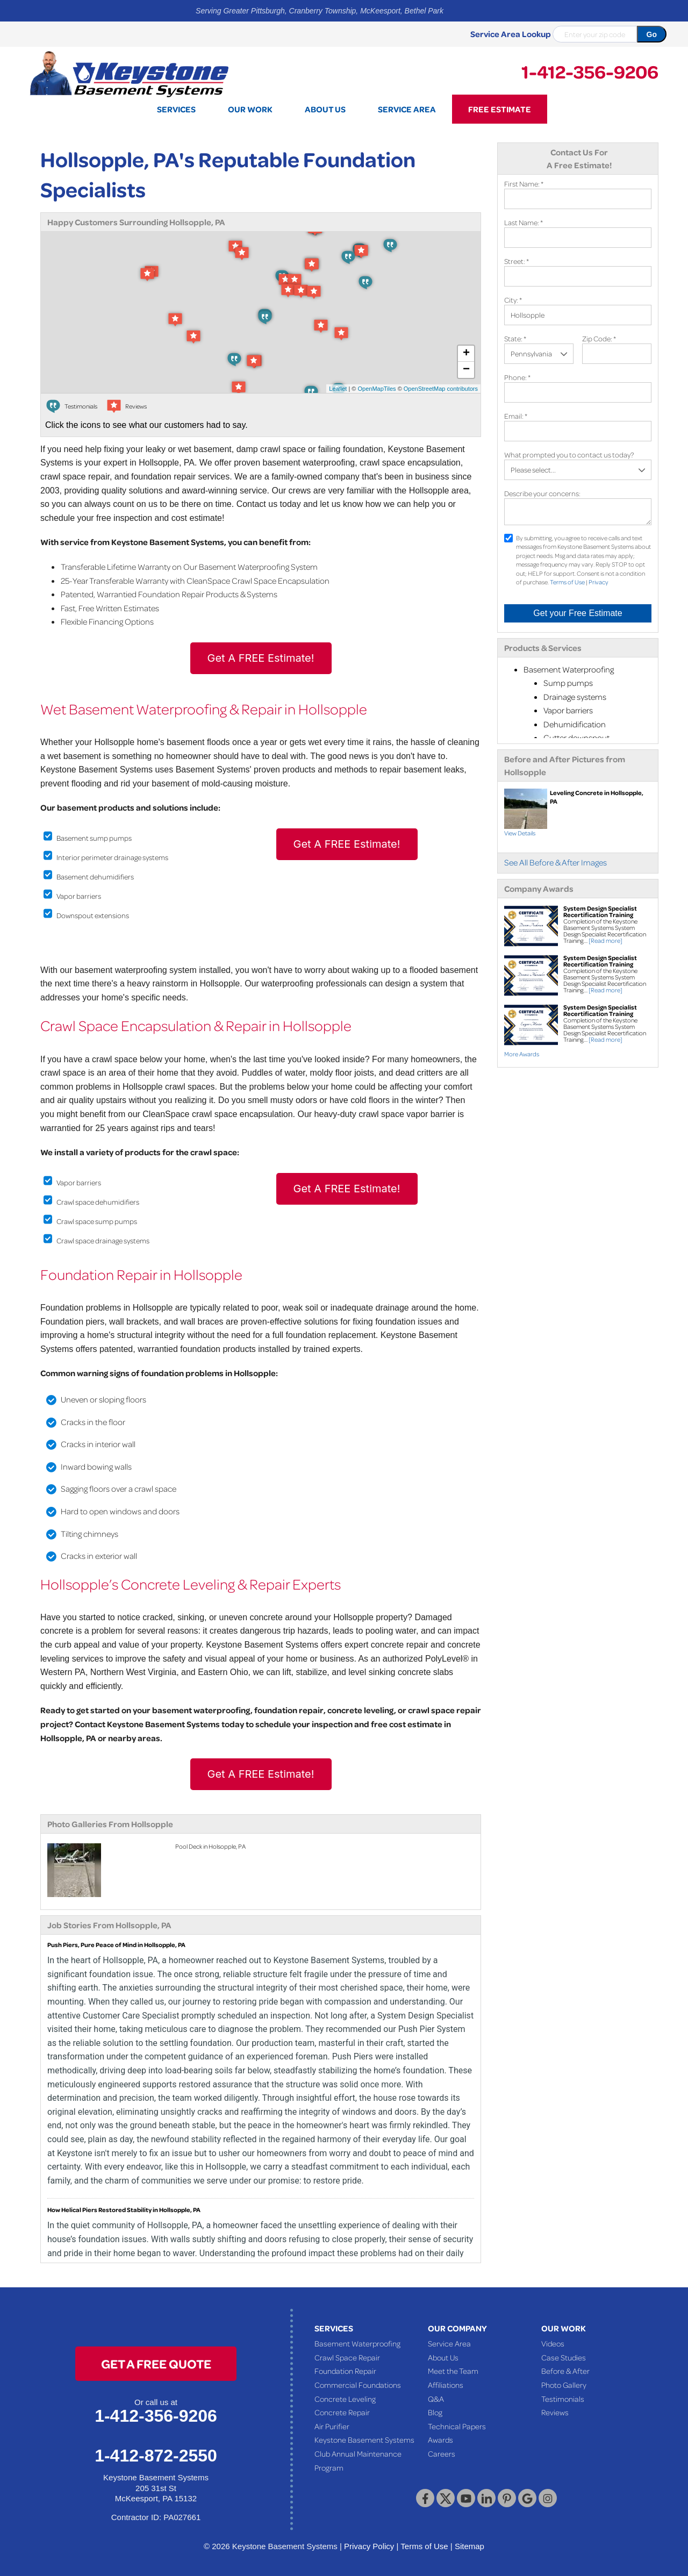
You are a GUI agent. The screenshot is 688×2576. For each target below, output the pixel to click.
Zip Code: (599, 338)
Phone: (517, 377)
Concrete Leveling (345, 2398)
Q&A (436, 2398)
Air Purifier (331, 2426)
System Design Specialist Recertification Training (600, 911)
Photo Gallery (563, 2384)
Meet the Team (453, 2370)
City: (513, 299)
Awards (440, 2439)
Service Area (449, 2343)
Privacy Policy (369, 2546)
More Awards (521, 1054)
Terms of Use (567, 582)
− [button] (466, 370)
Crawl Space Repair (347, 2357)
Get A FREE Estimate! (260, 658)
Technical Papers (457, 2426)
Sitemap (469, 2546)
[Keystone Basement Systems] (129, 73)
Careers (441, 2453)
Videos (552, 2343)
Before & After (565, 2370)
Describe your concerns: (542, 493)
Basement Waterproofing (357, 2343)
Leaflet (338, 388)
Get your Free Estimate (577, 613)
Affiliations (445, 2384)
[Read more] (605, 940)
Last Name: (523, 222)
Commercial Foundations (357, 2384)
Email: (515, 415)
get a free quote (156, 2363)
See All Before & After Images (555, 862)
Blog (435, 2412)
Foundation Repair (345, 2370)
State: (515, 338)
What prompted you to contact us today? (569, 454)
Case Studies (563, 2357)
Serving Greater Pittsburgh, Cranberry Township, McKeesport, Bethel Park (319, 10)
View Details (519, 833)
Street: (516, 261)
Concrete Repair (342, 2412)
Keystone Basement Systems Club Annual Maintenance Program (364, 2453)
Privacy (598, 582)
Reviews (555, 2412)
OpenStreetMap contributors (441, 388)
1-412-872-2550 (156, 2455)
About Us (443, 2357)
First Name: (523, 183)
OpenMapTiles (376, 388)
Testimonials (562, 2398)
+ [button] (466, 354)
